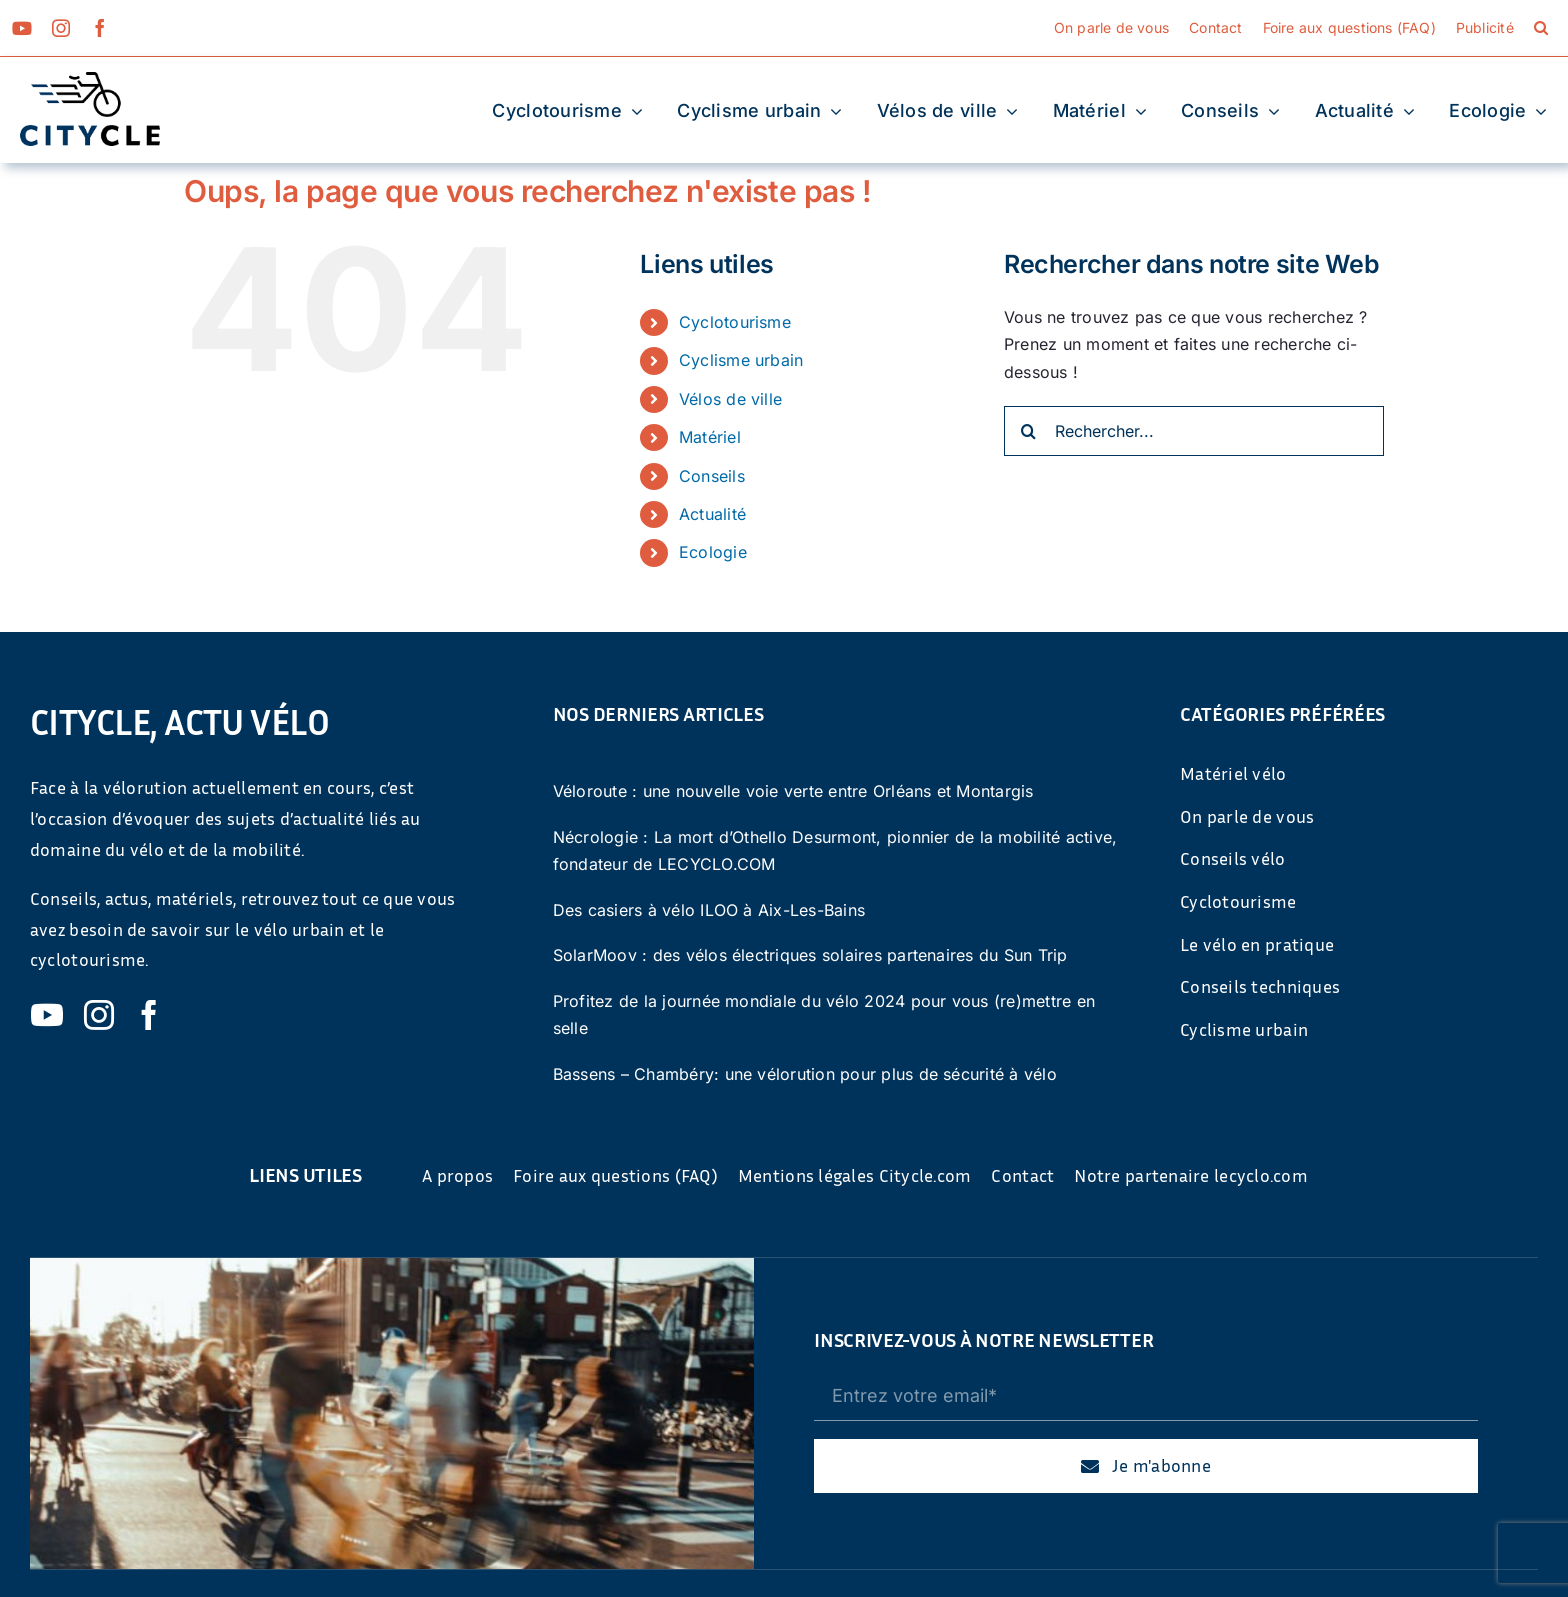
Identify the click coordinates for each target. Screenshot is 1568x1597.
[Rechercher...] (1194, 431)
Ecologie (713, 552)
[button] (1541, 28)
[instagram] (61, 28)
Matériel (710, 437)
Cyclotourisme (735, 322)
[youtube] (22, 28)
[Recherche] (1029, 431)
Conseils (712, 476)
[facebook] (100, 28)
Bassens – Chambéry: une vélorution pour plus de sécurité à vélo (805, 1074)
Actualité (712, 514)
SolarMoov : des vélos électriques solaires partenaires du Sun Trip (810, 955)
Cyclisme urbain (741, 360)
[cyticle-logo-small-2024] (90, 80)
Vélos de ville (730, 399)
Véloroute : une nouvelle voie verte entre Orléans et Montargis (793, 791)
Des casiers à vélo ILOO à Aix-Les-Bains (709, 910)
